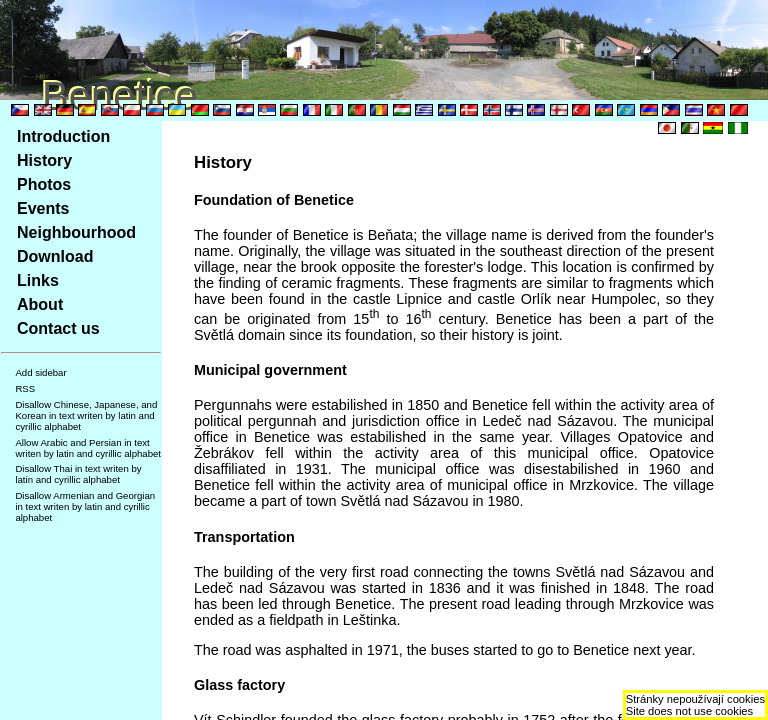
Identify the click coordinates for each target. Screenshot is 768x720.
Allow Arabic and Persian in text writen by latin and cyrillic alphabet (88, 448)
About (40, 304)
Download (55, 256)
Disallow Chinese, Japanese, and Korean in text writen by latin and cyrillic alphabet (86, 415)
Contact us (58, 328)
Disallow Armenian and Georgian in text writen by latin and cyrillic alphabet (85, 506)
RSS (25, 388)
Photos (44, 184)
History (44, 160)
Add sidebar (40, 372)
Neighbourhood (76, 232)
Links (38, 280)
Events (43, 208)
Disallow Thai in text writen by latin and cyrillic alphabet (78, 474)
